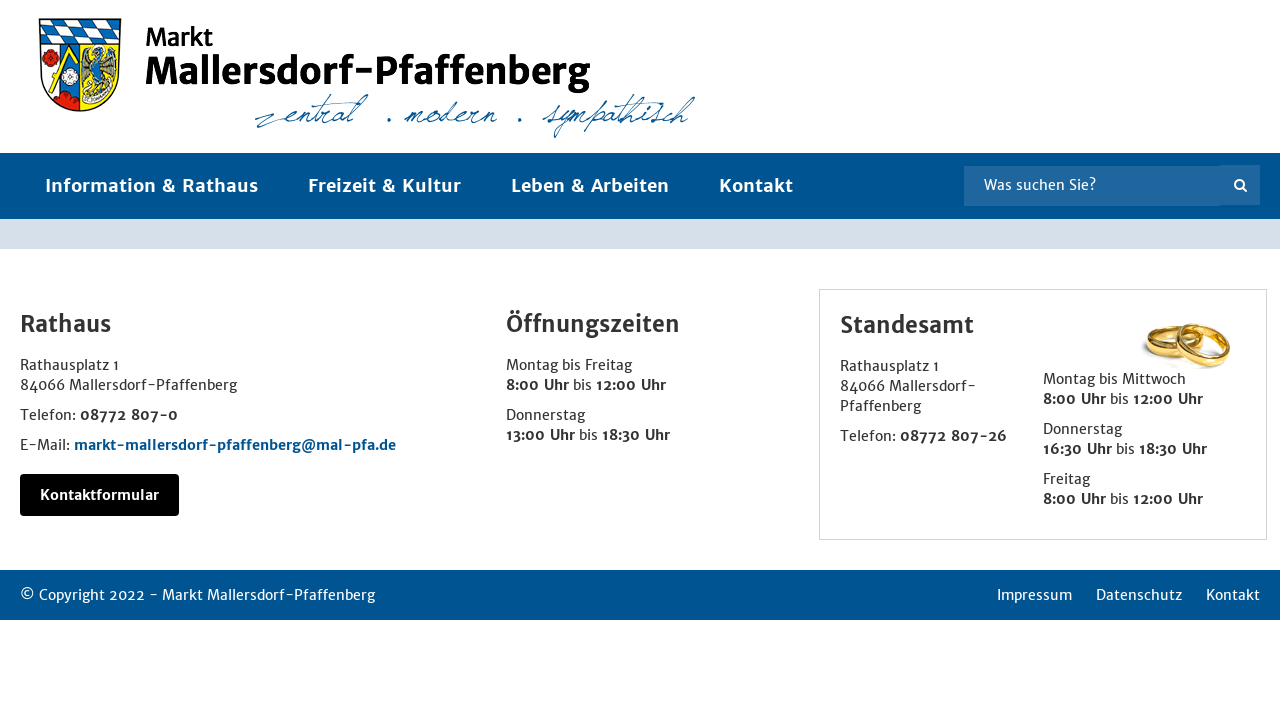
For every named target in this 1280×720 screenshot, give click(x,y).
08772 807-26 (953, 436)
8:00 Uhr (537, 385)
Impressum (1034, 595)
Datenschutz (1139, 595)
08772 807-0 (129, 415)
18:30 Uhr (636, 435)
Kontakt (756, 185)
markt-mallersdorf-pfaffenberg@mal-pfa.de (235, 445)
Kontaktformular (99, 495)
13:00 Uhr (540, 435)
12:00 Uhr (631, 385)
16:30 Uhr (1077, 449)
